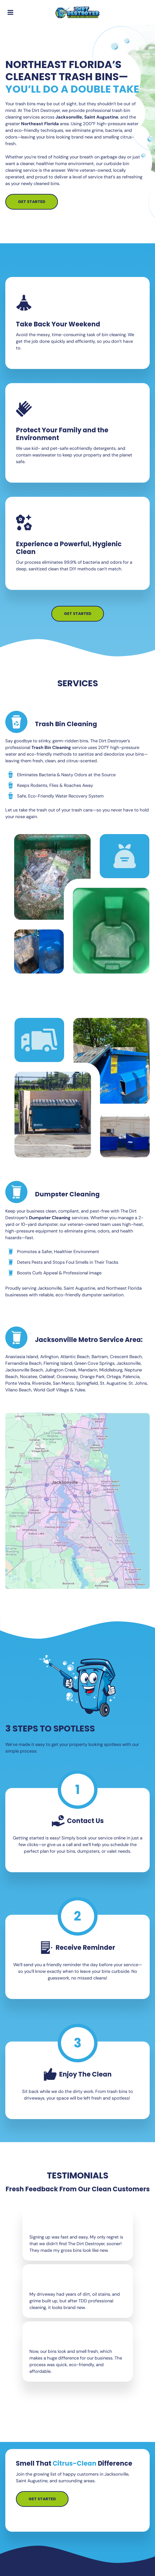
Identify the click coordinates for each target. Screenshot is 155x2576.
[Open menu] (10, 12)
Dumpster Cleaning (67, 1194)
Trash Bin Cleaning (66, 724)
